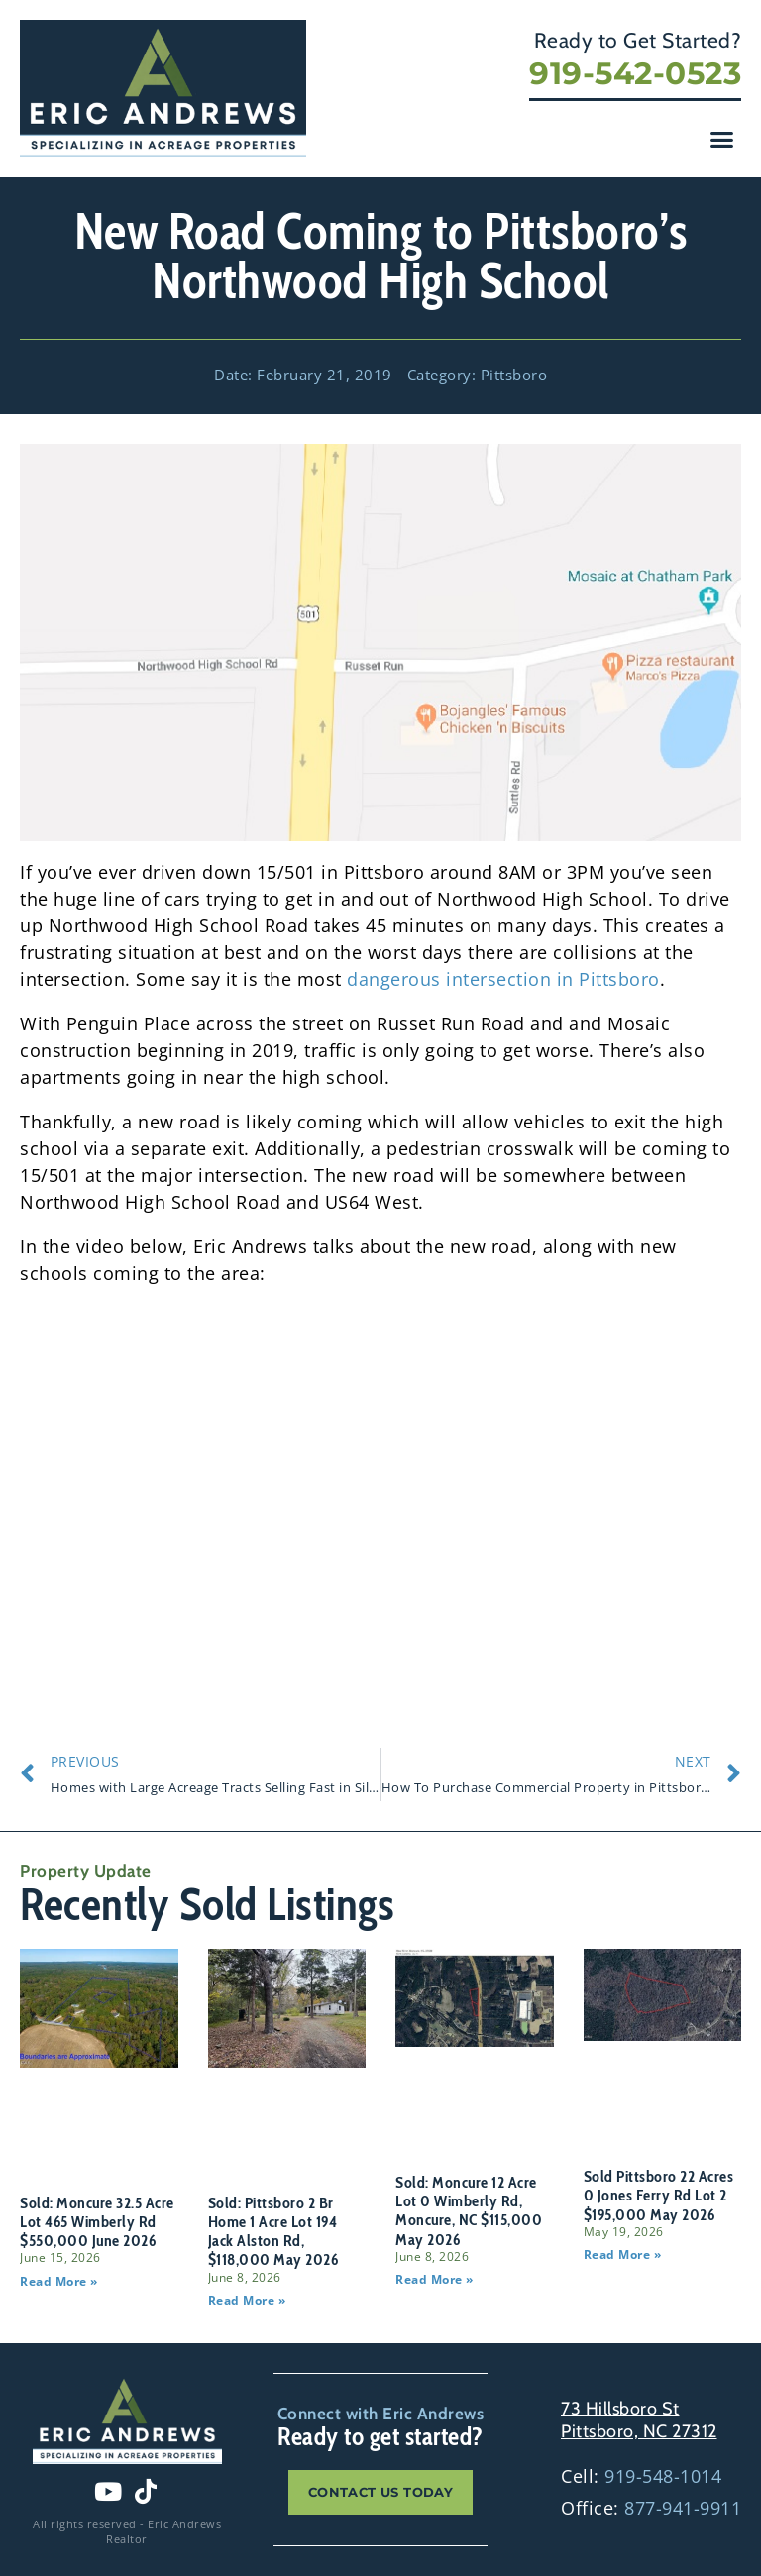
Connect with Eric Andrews (381, 2413)
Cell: (641, 2476)
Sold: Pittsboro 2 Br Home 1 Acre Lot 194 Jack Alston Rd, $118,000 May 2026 (273, 2232)
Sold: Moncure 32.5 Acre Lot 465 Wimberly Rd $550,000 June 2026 (97, 2222)
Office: (651, 2508)
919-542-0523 (635, 73)
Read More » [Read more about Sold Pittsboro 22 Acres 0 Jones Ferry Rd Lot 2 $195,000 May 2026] (623, 2254)
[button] (722, 140)
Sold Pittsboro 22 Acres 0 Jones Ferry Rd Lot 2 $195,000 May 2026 (659, 2195)
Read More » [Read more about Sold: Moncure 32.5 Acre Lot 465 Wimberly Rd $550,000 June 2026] (59, 2281)
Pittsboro (514, 374)
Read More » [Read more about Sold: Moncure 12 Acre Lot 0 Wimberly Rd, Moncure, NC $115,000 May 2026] (434, 2279)
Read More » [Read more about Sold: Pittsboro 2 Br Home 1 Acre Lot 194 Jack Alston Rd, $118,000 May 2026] (247, 2300)
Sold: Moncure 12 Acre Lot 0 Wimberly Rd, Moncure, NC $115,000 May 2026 (468, 2211)
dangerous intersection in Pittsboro (503, 979)
